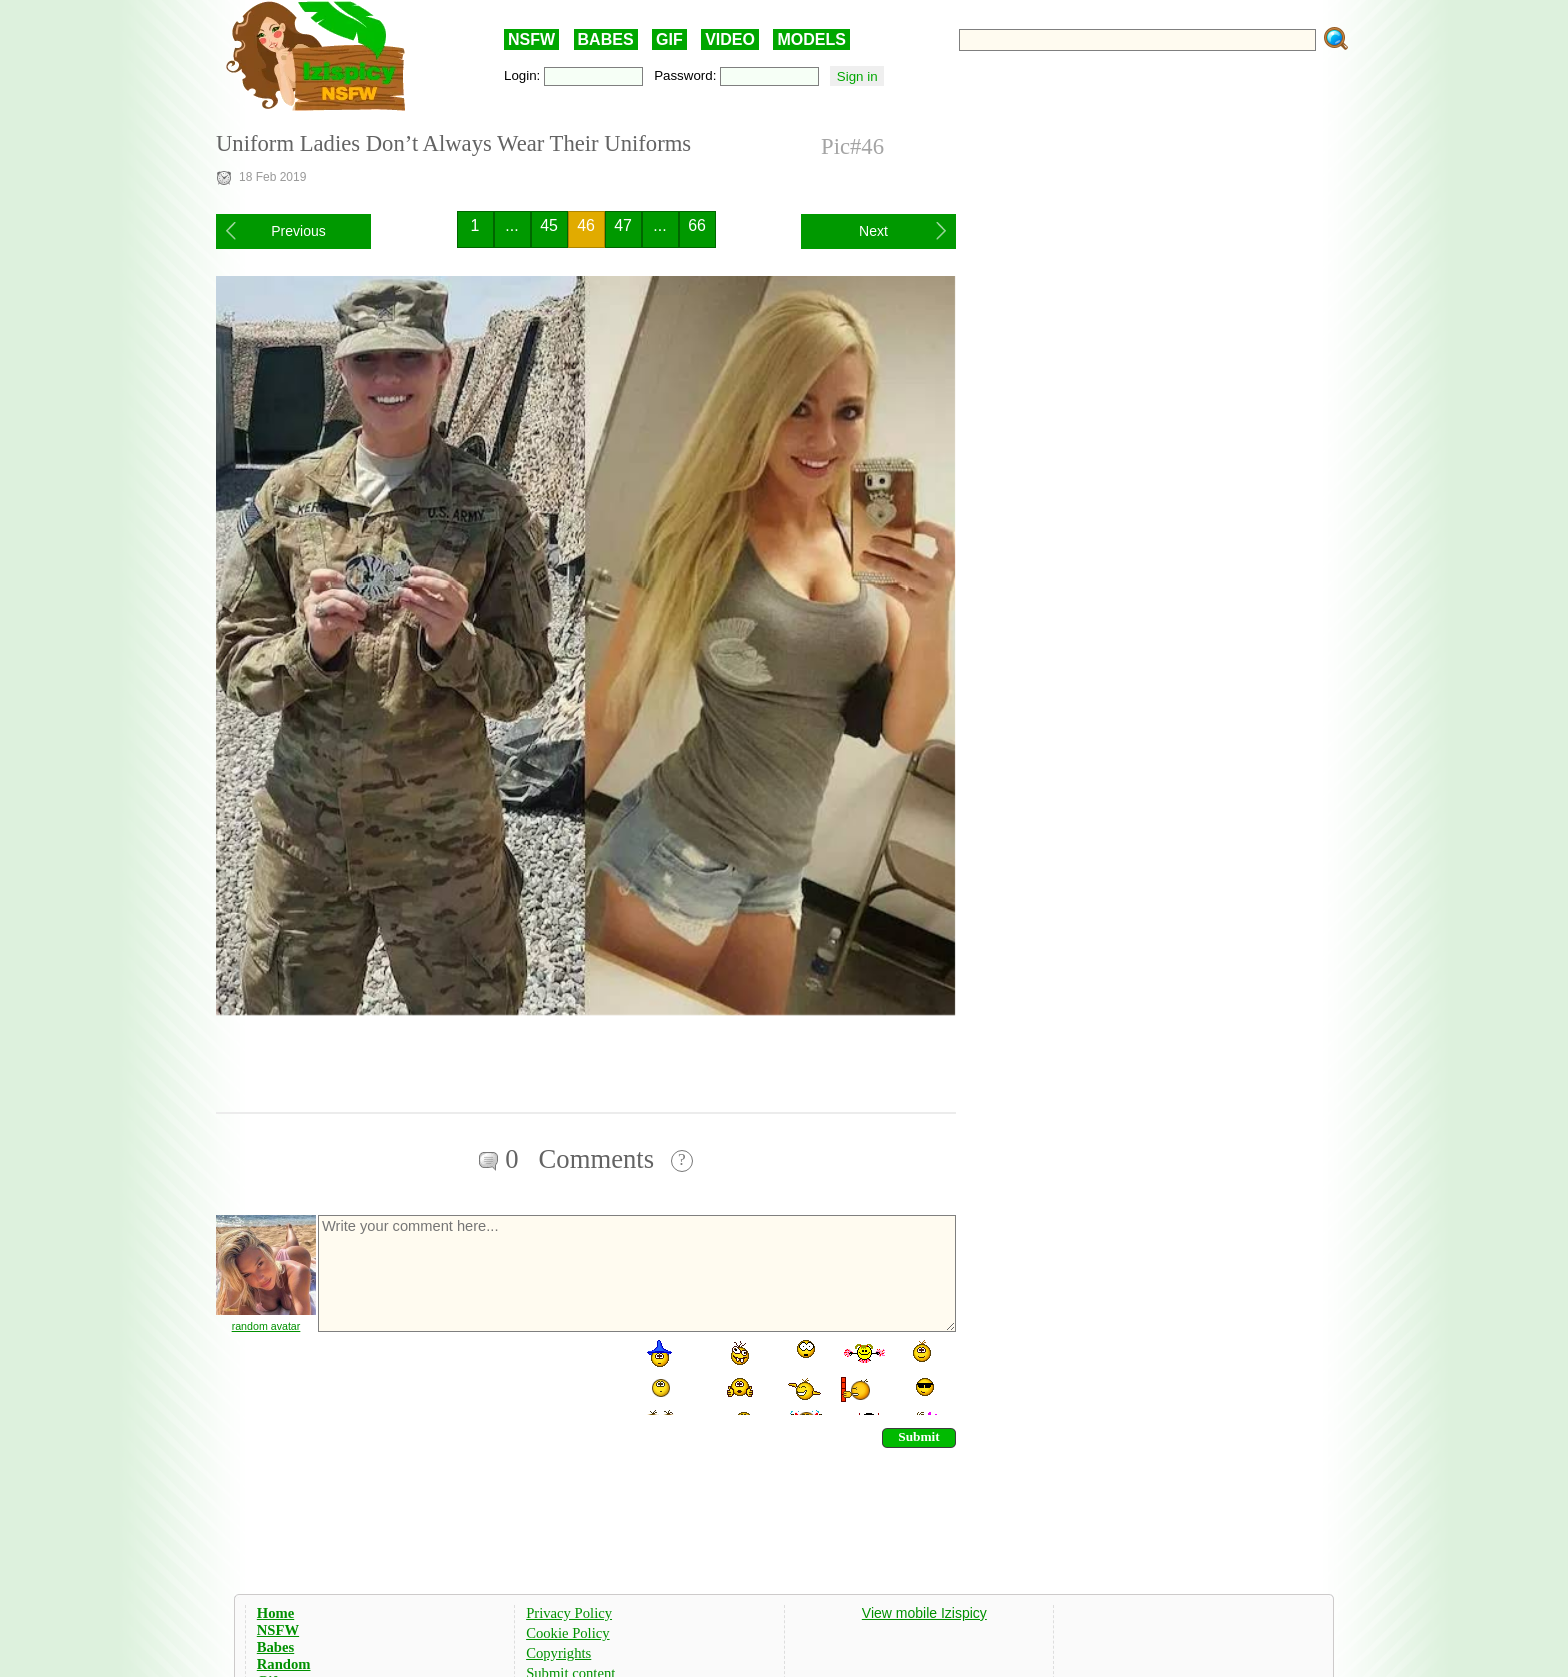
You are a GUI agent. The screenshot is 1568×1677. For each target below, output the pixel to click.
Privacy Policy (569, 1613)
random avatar (266, 1326)
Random (284, 1664)
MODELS (811, 39)
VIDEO (730, 39)
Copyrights (558, 1653)
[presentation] (468, 1376)
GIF (669, 39)
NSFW (531, 39)
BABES (606, 39)
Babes (275, 1647)
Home (275, 1613)
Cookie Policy (567, 1633)
